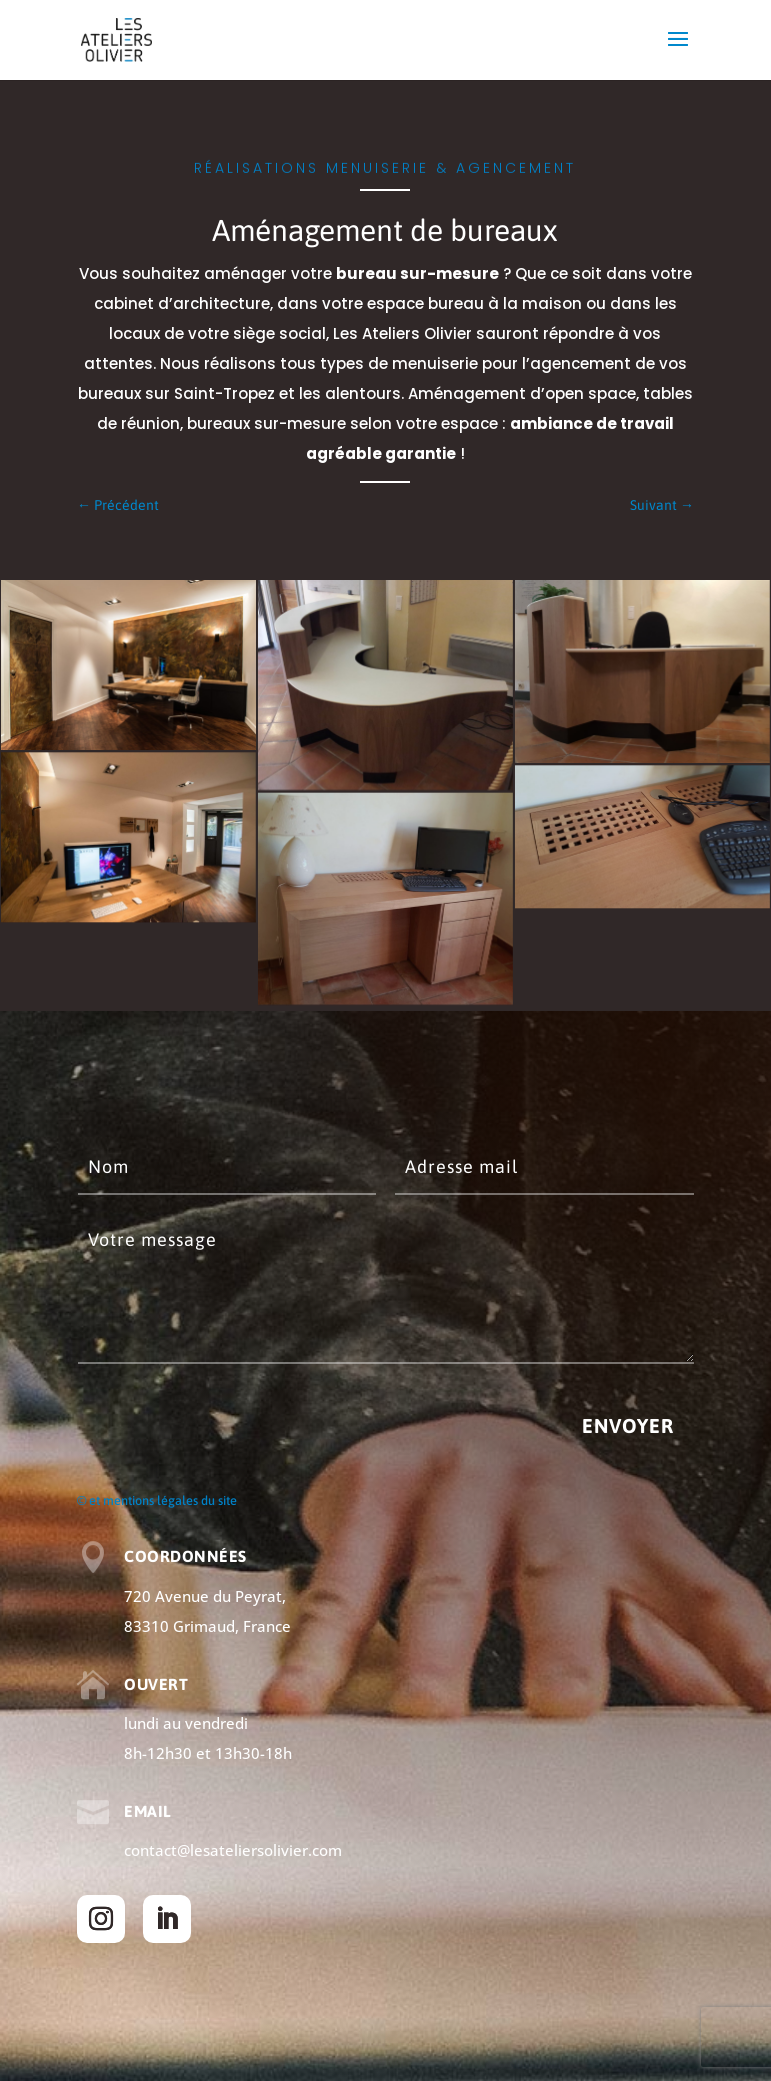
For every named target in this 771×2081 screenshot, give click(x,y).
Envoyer (628, 1425)
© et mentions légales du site (157, 1500)
